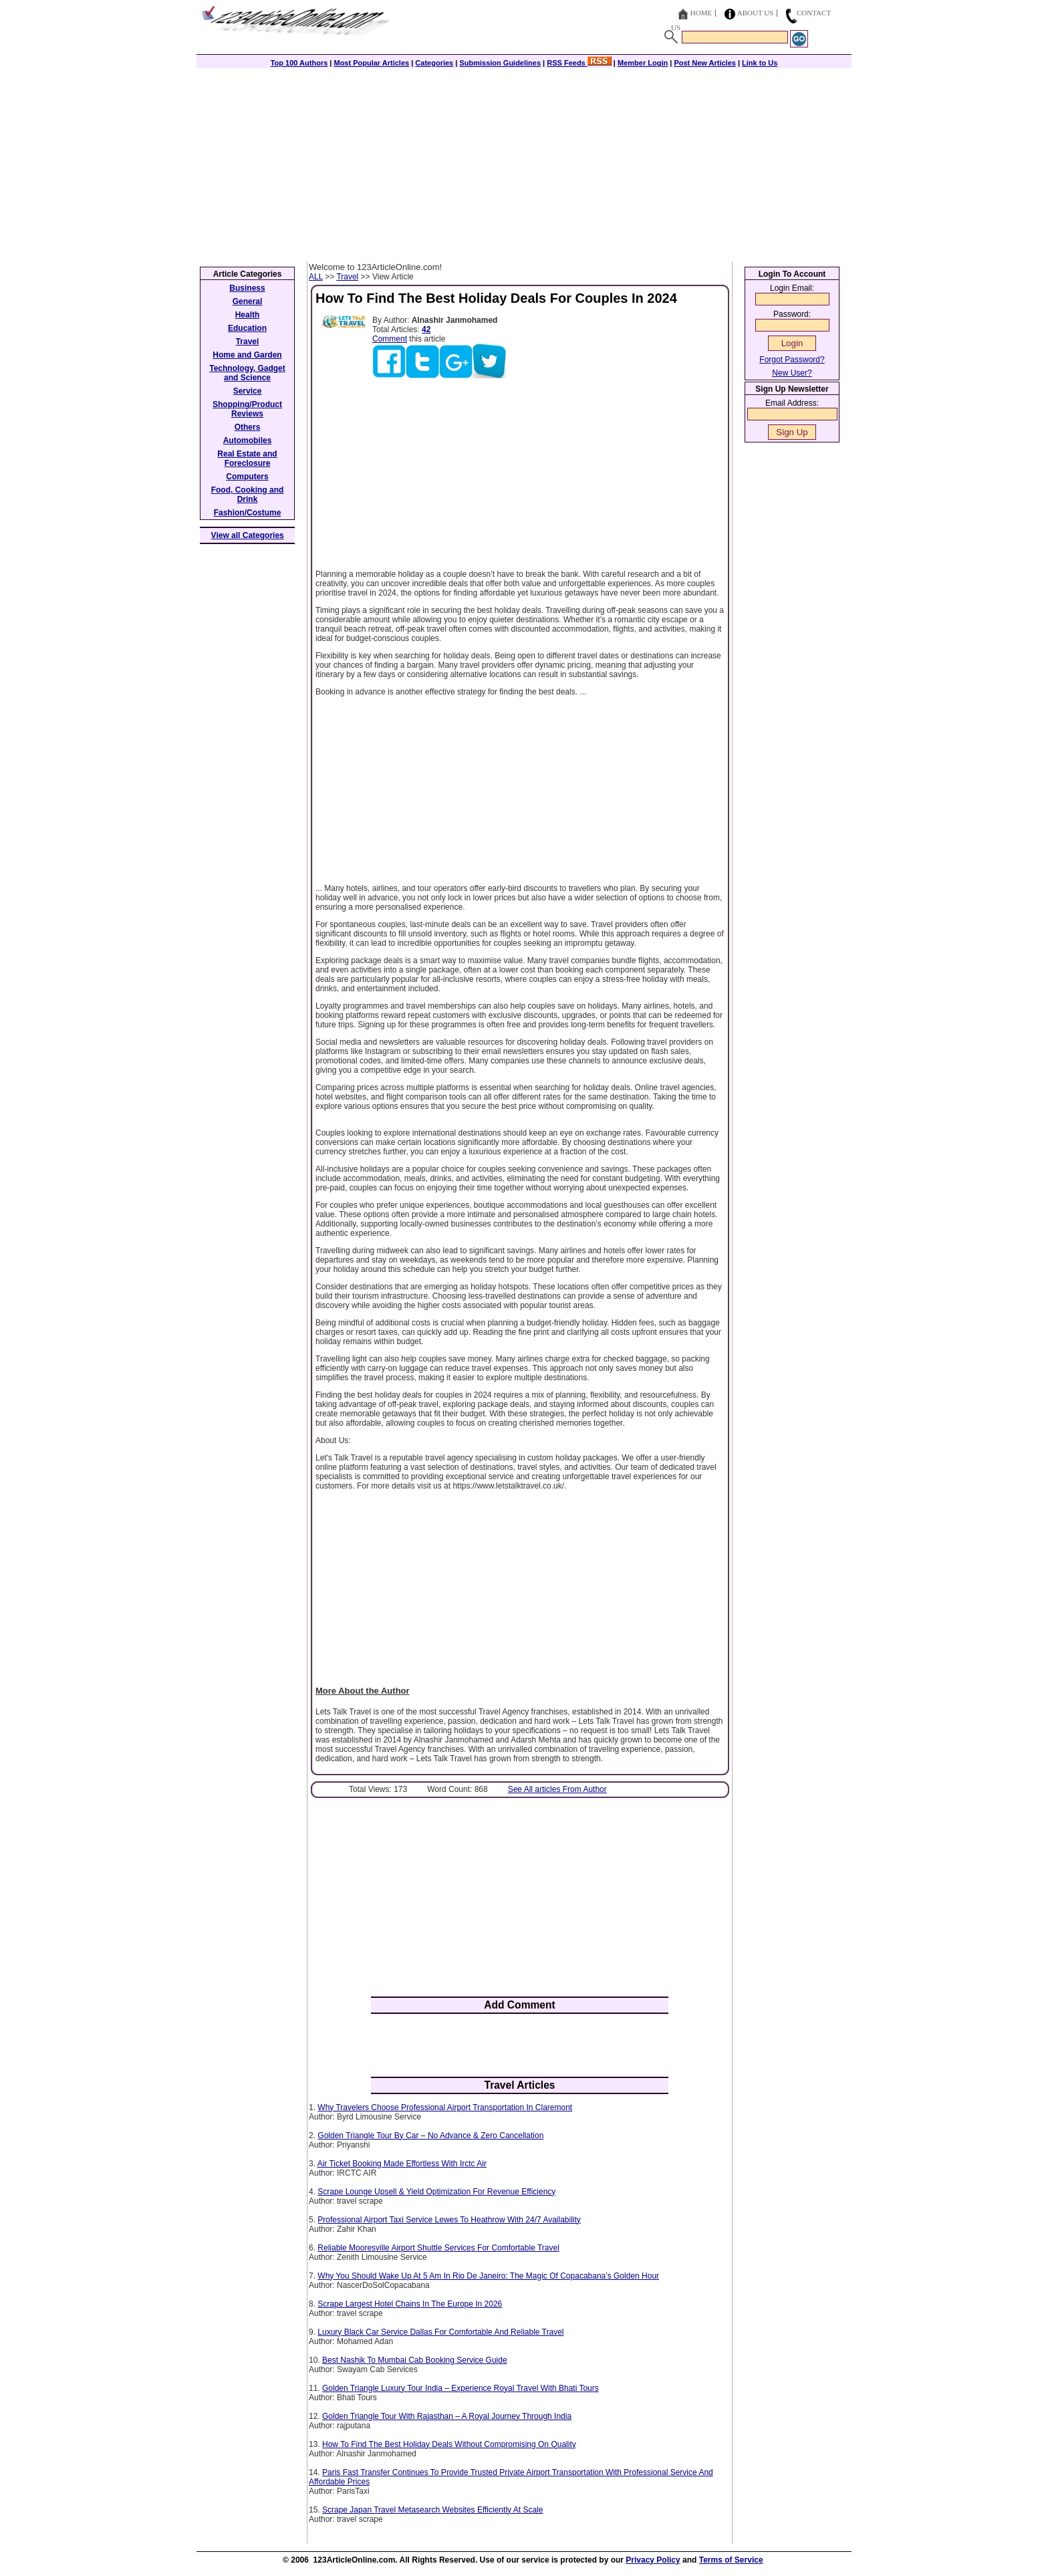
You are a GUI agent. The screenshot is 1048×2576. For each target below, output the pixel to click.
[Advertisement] (524, 161)
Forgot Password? (791, 359)
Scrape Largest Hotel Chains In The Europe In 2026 (409, 2304)
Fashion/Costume (247, 512)
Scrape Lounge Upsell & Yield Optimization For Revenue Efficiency (436, 2191)
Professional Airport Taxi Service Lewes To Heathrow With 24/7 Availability (449, 2219)
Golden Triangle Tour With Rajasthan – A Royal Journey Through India (446, 2416)
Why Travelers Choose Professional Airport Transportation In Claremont (444, 2107)
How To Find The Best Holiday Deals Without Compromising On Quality (449, 2444)
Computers (247, 476)
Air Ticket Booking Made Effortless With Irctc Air (402, 2163)
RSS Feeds (579, 63)
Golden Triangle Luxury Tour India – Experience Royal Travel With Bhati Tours (460, 2388)
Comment (389, 339)
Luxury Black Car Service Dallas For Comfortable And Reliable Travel (440, 2332)
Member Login (643, 63)
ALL (316, 276)
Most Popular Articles (371, 63)
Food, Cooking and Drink (247, 494)
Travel (347, 276)
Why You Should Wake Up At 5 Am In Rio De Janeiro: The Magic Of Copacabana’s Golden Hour (488, 2276)
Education (247, 328)
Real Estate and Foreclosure (247, 458)
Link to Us (759, 63)
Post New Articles (705, 63)
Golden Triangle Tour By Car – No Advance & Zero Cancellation (430, 2135)
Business (247, 288)
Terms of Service (731, 2560)
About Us (755, 13)
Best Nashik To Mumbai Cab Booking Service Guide (414, 2360)
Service (247, 391)
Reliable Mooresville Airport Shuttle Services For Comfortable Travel (438, 2247)
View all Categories (247, 535)
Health (247, 314)
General (248, 301)
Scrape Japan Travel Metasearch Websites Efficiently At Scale (432, 2510)
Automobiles (247, 440)
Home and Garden (247, 355)
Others (248, 427)
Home (701, 13)
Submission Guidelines (500, 63)
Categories (434, 63)
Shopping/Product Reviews (247, 409)
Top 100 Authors (299, 63)
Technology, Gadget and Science (247, 373)
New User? (791, 373)
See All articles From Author (557, 1789)
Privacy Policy (653, 2560)
